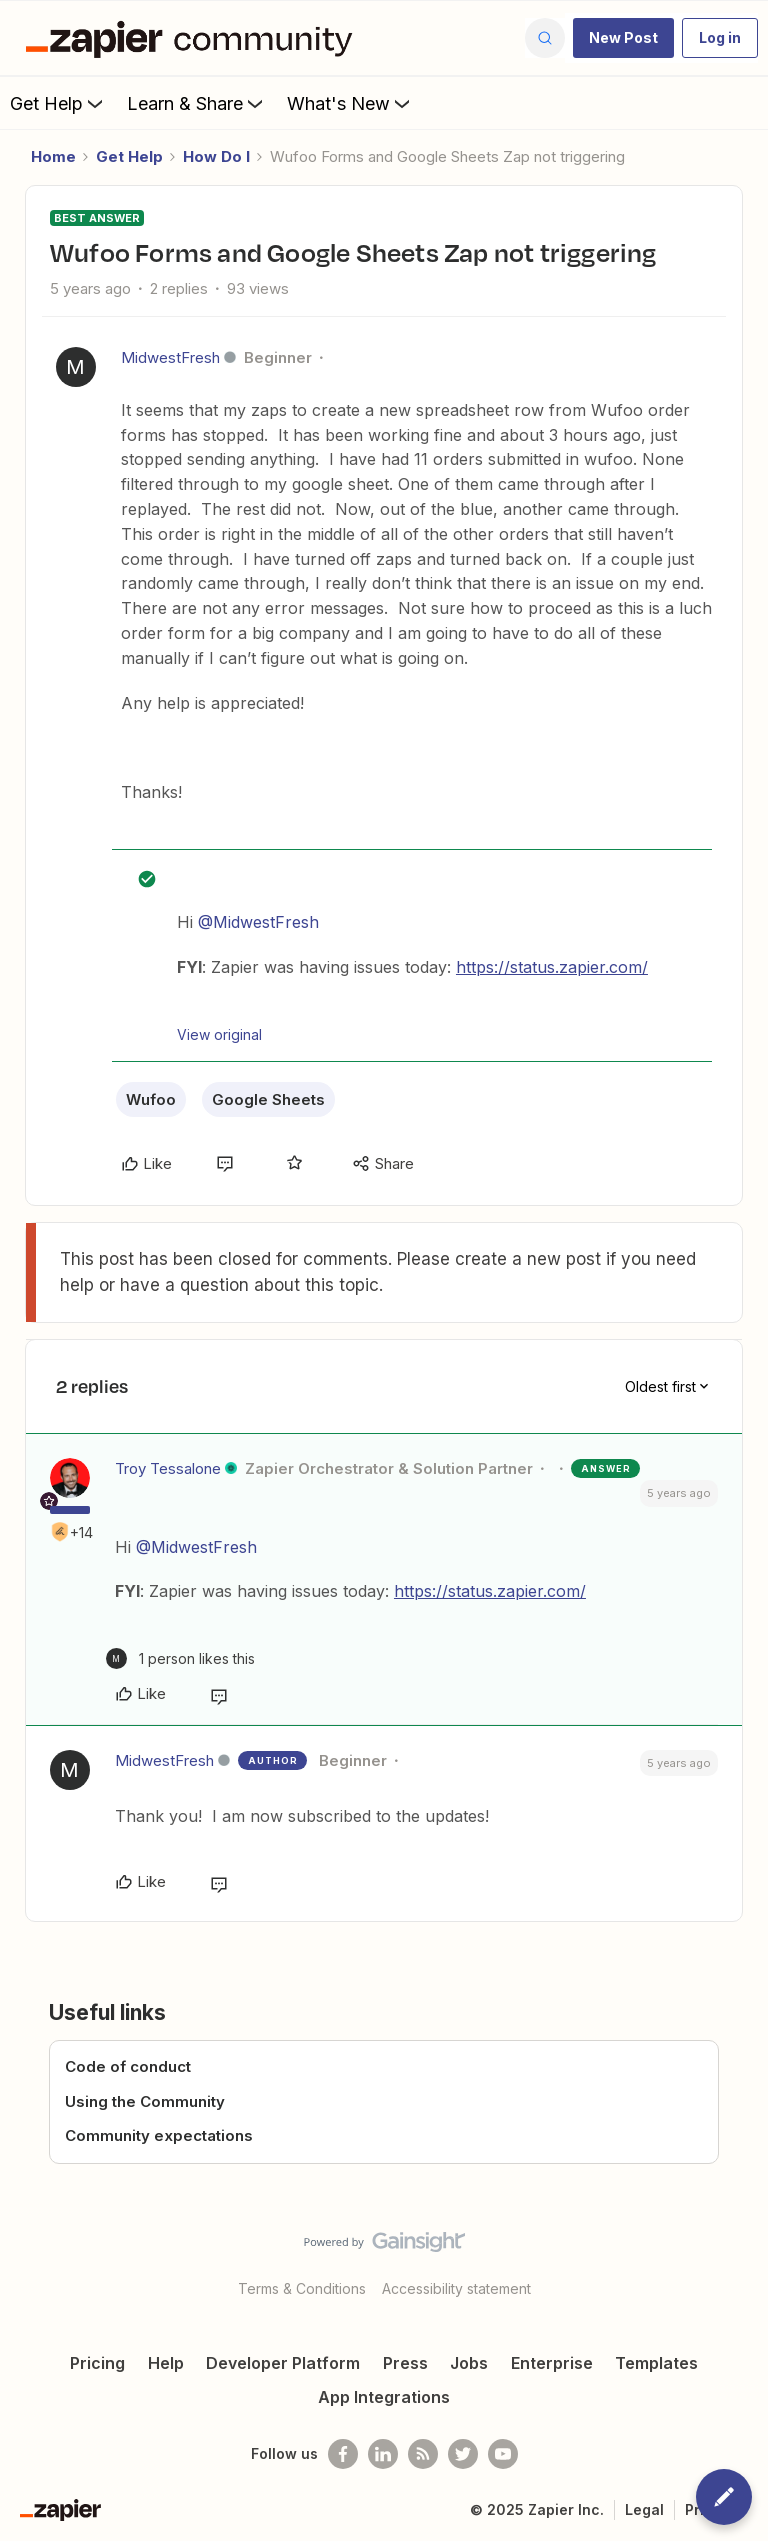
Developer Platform (283, 2363)
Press (405, 2363)
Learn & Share (197, 103)
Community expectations (159, 2135)
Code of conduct (128, 2066)
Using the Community (145, 2101)
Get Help (58, 103)
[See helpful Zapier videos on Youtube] (503, 2454)
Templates (656, 2363)
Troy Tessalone (168, 1468)
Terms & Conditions (302, 2288)
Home (53, 156)
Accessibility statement (456, 2288)
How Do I (216, 156)
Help (166, 2363)
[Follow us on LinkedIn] (383, 2454)
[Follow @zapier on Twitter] (463, 2454)
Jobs (469, 2363)
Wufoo (151, 1099)
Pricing (97, 2363)
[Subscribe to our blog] (423, 2454)
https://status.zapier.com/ (552, 967)
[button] (623, 38)
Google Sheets (268, 1099)
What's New (350, 103)
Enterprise (552, 2363)
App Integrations (384, 2397)
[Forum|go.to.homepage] (194, 38)
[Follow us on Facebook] (343, 2454)
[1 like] (180, 1658)
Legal (644, 2509)
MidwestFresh (170, 357)
